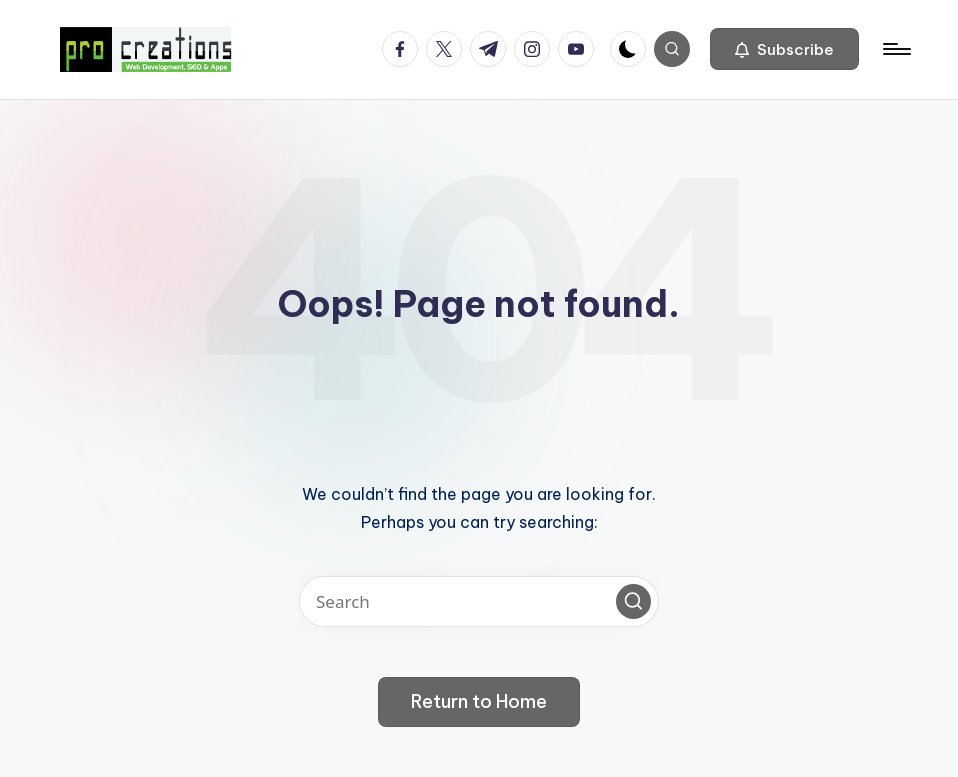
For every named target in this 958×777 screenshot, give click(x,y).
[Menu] (895, 49)
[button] (784, 49)
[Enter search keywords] (479, 601)
